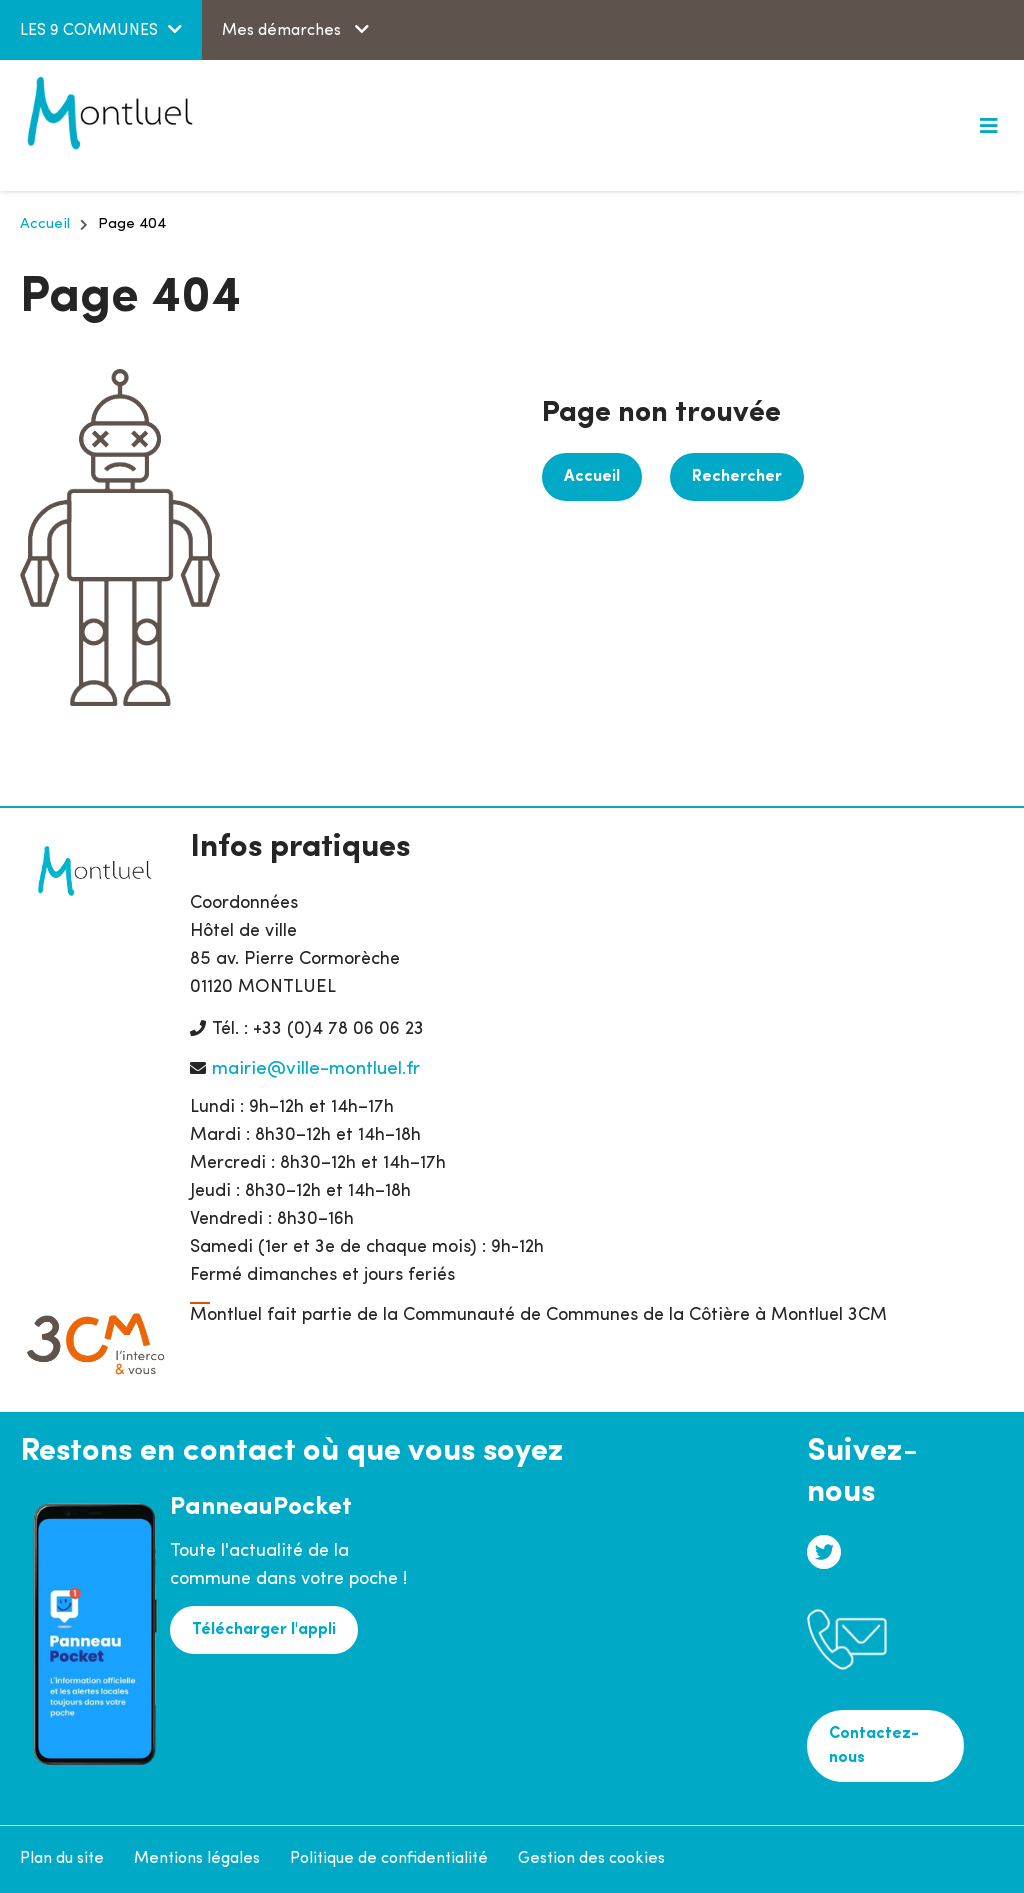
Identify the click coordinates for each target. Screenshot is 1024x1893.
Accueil (45, 224)
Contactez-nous (874, 1746)
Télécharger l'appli (264, 1630)
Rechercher (737, 477)
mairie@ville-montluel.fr (316, 1069)
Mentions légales (197, 1859)
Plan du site (62, 1859)
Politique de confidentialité (389, 1859)
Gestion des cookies (591, 1859)
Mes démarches (283, 31)
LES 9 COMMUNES (89, 31)
